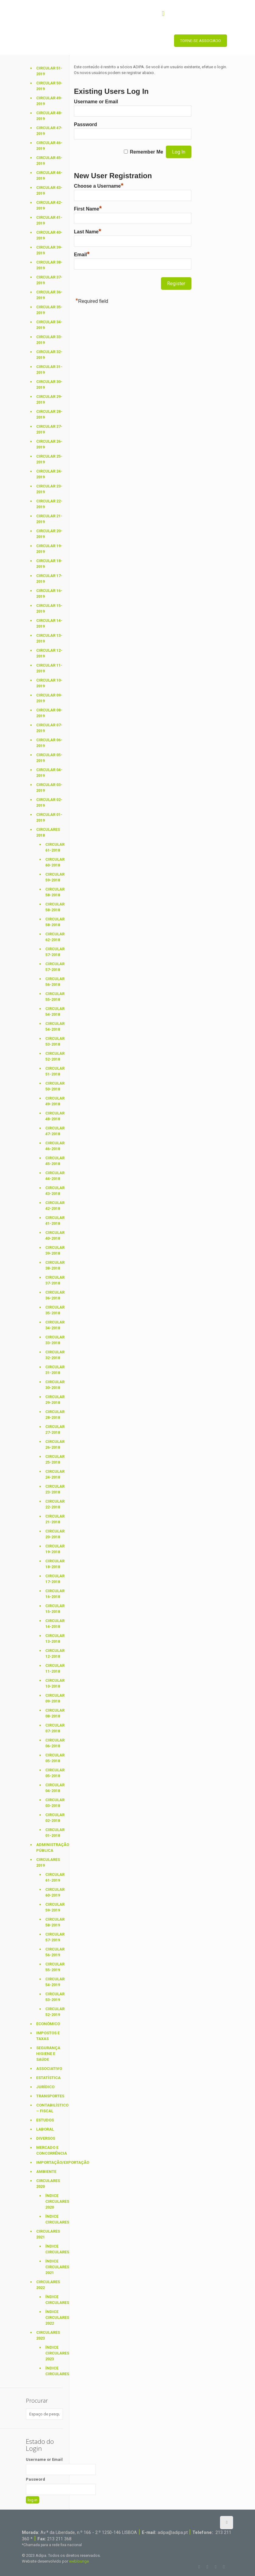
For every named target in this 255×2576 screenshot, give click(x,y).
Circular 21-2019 (49, 519)
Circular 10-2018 (54, 1683)
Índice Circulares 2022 (54, 2317)
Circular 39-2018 (54, 1250)
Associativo (49, 2068)
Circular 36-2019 (49, 295)
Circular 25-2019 (49, 459)
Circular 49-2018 (54, 1101)
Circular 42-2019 (49, 205)
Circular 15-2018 (54, 1608)
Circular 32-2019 (49, 354)
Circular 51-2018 (54, 1071)
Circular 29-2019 (49, 399)
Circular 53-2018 (54, 1041)
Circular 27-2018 (54, 1429)
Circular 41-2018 (54, 1220)
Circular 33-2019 (49, 340)
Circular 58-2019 (54, 1922)
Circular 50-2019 (49, 86)
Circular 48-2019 (49, 116)
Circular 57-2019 (54, 1937)
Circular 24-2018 (54, 1474)
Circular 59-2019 (54, 1907)
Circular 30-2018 (54, 1385)
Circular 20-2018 (54, 1534)
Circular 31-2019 (49, 369)
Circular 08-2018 (54, 1713)
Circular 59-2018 (54, 877)
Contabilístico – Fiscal (49, 2108)
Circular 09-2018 (54, 1698)
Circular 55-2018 (54, 996)
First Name (88, 208)
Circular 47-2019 (49, 131)
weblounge (79, 2561)
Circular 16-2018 (54, 1594)
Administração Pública (49, 1847)
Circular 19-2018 (54, 1549)
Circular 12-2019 (49, 653)
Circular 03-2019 (49, 787)
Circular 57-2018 (54, 952)
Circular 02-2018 (54, 1817)
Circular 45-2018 (54, 1161)
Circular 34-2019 (49, 325)
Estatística (48, 2077)
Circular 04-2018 (54, 1788)
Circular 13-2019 (49, 638)
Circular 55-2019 (54, 1967)
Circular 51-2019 (49, 71)
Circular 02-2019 (49, 802)
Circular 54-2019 (54, 1982)
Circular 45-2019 (49, 160)
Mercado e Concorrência (49, 2150)
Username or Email (96, 101)
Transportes (49, 2096)
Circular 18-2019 (49, 563)
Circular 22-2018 (54, 1504)
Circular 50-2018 (54, 1086)
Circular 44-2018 (54, 1176)
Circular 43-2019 (49, 190)
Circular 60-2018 (54, 862)
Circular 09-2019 (49, 698)
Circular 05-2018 (54, 1758)
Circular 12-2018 (54, 1653)
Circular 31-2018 (54, 1370)
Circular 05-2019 (49, 758)
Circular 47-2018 (54, 1131)
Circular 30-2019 (49, 384)
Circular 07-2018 (54, 1728)
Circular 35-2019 (49, 310)
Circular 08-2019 (49, 713)
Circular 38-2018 (54, 1265)
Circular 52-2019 (54, 2012)
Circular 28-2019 (49, 414)
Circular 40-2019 (49, 235)
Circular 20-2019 (49, 534)
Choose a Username (98, 186)
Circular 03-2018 (54, 1803)
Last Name (87, 231)
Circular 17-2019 (49, 578)
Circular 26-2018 (54, 1444)
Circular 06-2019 (49, 743)
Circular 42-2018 (54, 1205)
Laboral (45, 2129)
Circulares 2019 (48, 1862)
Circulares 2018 (48, 832)
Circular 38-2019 (49, 265)
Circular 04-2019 (49, 772)
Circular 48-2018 (54, 1116)
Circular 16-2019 (49, 593)
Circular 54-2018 (54, 1011)
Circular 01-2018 (54, 1832)
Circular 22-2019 (49, 504)
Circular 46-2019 (49, 145)
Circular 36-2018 (54, 1295)
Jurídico (45, 2087)
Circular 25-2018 (54, 1459)
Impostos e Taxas (48, 2036)
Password (85, 124)
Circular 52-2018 (54, 1056)
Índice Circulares (54, 2219)
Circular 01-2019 (49, 817)
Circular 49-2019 (49, 101)
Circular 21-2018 (54, 1519)
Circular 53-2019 (54, 1997)
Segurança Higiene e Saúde (48, 2054)
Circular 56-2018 (54, 981)
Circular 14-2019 (49, 623)
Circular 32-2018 (54, 1355)
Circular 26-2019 (49, 444)
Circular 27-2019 (49, 429)
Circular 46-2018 (54, 1146)
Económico (48, 2023)
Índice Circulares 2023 (54, 2353)
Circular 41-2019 (49, 220)
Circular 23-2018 (54, 1489)
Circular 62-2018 (54, 937)
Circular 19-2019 (49, 549)
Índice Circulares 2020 (54, 2201)
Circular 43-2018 (54, 1190)
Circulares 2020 (48, 2183)
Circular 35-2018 (54, 1310)
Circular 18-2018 (54, 1564)
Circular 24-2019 (49, 474)
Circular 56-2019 (54, 1952)
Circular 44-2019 (49, 175)
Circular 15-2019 (49, 608)
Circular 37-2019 (49, 280)
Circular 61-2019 (54, 1877)
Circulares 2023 (48, 2335)
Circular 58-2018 (54, 892)
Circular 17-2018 (54, 1579)
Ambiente (46, 2171)
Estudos (45, 2120)
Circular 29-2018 (54, 1399)
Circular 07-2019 (49, 728)
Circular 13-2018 (54, 1638)
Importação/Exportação (49, 2162)
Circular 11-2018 (54, 1668)
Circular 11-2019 (49, 668)
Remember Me (146, 151)
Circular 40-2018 (54, 1235)
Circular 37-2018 (54, 1280)
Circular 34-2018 (54, 1325)
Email (81, 254)
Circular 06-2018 (54, 1743)
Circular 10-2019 (49, 683)
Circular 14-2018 (54, 1623)
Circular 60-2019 (54, 1892)
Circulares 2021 (48, 2234)
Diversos (45, 2138)
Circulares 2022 (48, 2285)
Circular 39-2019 (49, 250)
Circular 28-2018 (54, 1414)
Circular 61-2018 (54, 847)
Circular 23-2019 (49, 489)
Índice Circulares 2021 (54, 2267)
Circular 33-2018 (54, 1340)
